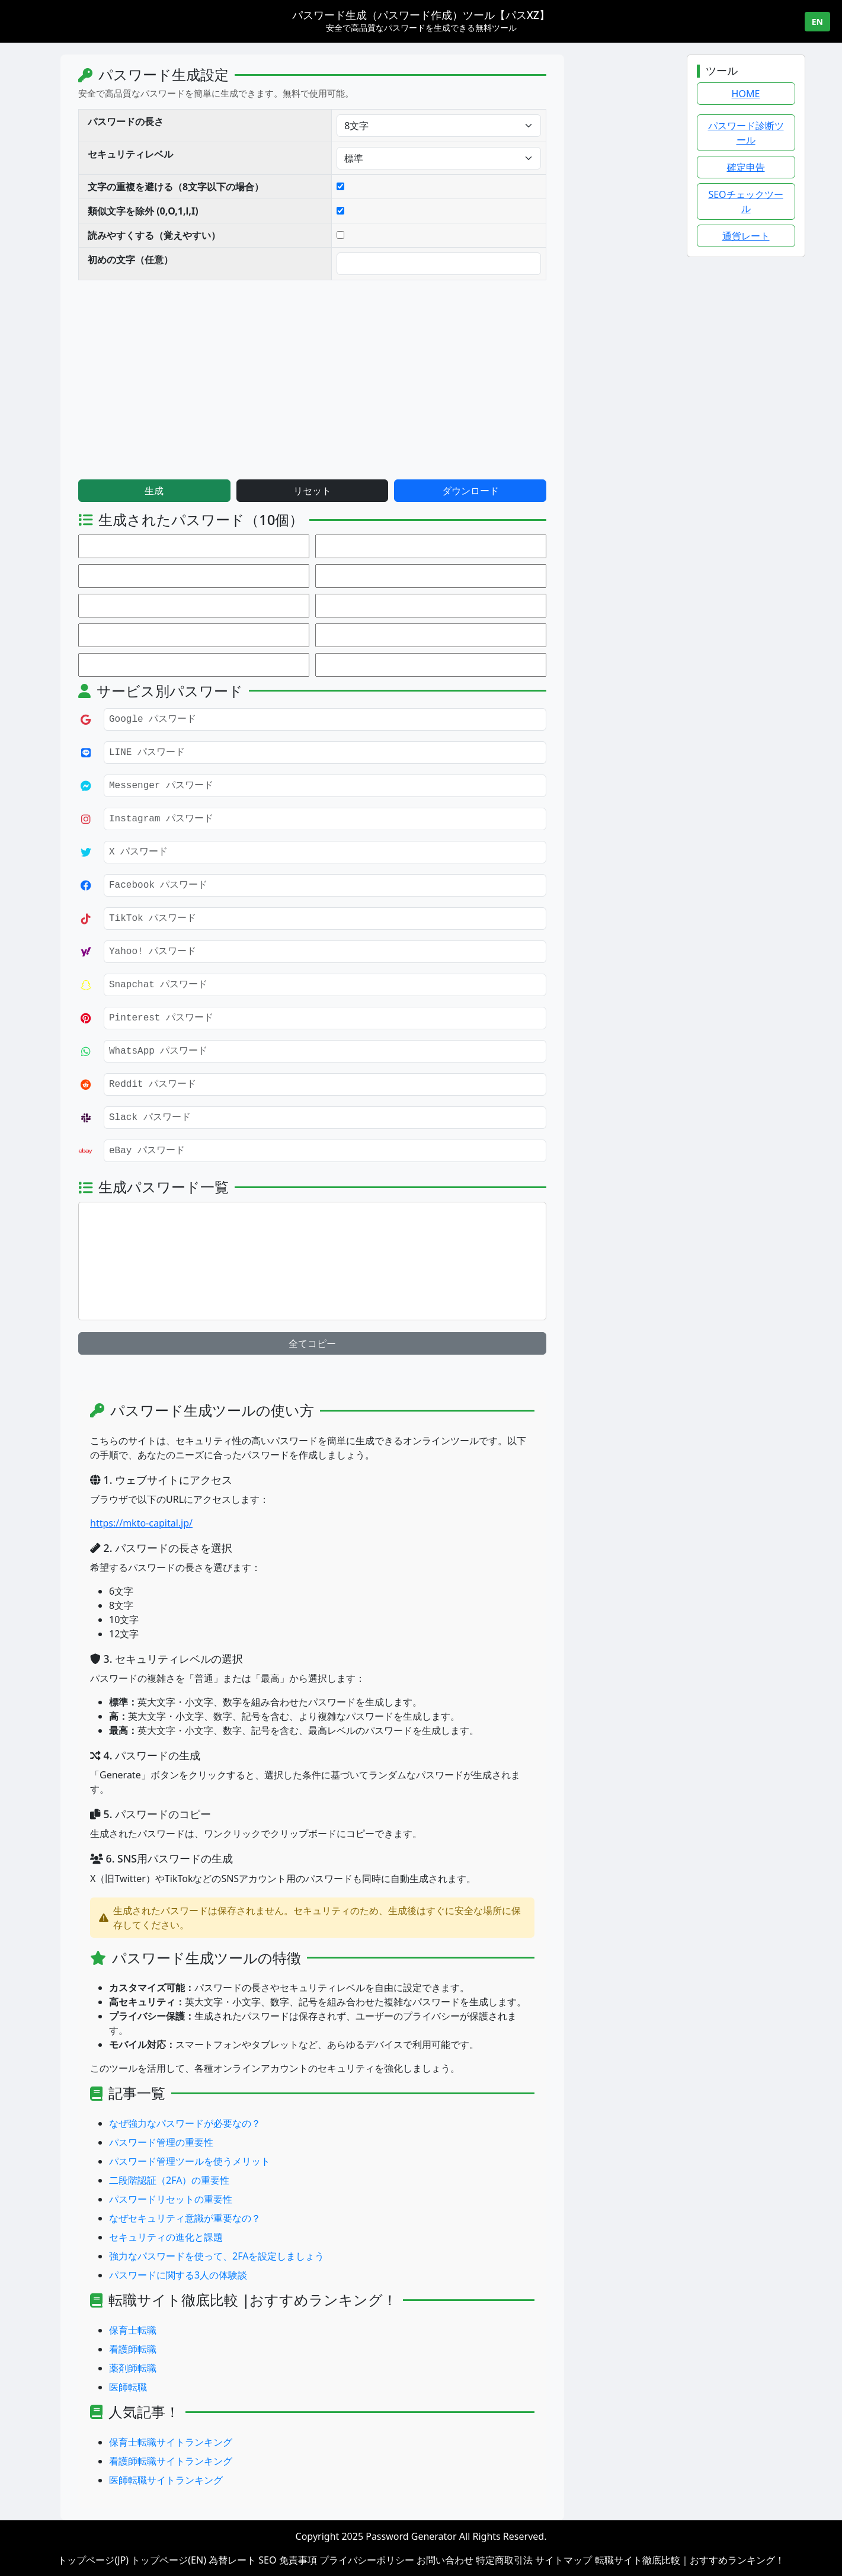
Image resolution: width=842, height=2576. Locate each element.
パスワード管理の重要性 (256, 2142)
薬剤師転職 (228, 2368)
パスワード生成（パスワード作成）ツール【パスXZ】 (421, 15)
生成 (249, 490)
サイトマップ (563, 2560)
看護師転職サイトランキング (266, 2461)
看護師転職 (228, 2349)
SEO (267, 2560)
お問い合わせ (445, 2560)
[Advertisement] (316, 378)
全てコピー (407, 1343)
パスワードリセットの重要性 (266, 2199)
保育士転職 (228, 2330)
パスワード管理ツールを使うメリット (285, 2161)
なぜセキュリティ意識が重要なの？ (280, 2218)
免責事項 (298, 2560)
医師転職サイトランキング (261, 2480)
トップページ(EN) (168, 2560)
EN (817, 21)
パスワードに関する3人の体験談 (273, 2274)
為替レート (232, 2560)
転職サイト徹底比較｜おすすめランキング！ (690, 2560)
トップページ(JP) (93, 2560)
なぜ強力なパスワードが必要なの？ (280, 2123)
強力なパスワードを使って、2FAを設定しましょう (312, 2256)
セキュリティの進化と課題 (261, 2237)
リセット (408, 490)
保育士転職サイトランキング (266, 2442)
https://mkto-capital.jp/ (236, 1522)
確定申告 (746, 167)
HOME (746, 93)
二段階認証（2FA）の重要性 (264, 2180)
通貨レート (746, 235)
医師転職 (223, 2386)
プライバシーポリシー (366, 2560)
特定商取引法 (504, 2560)
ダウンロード (565, 490)
